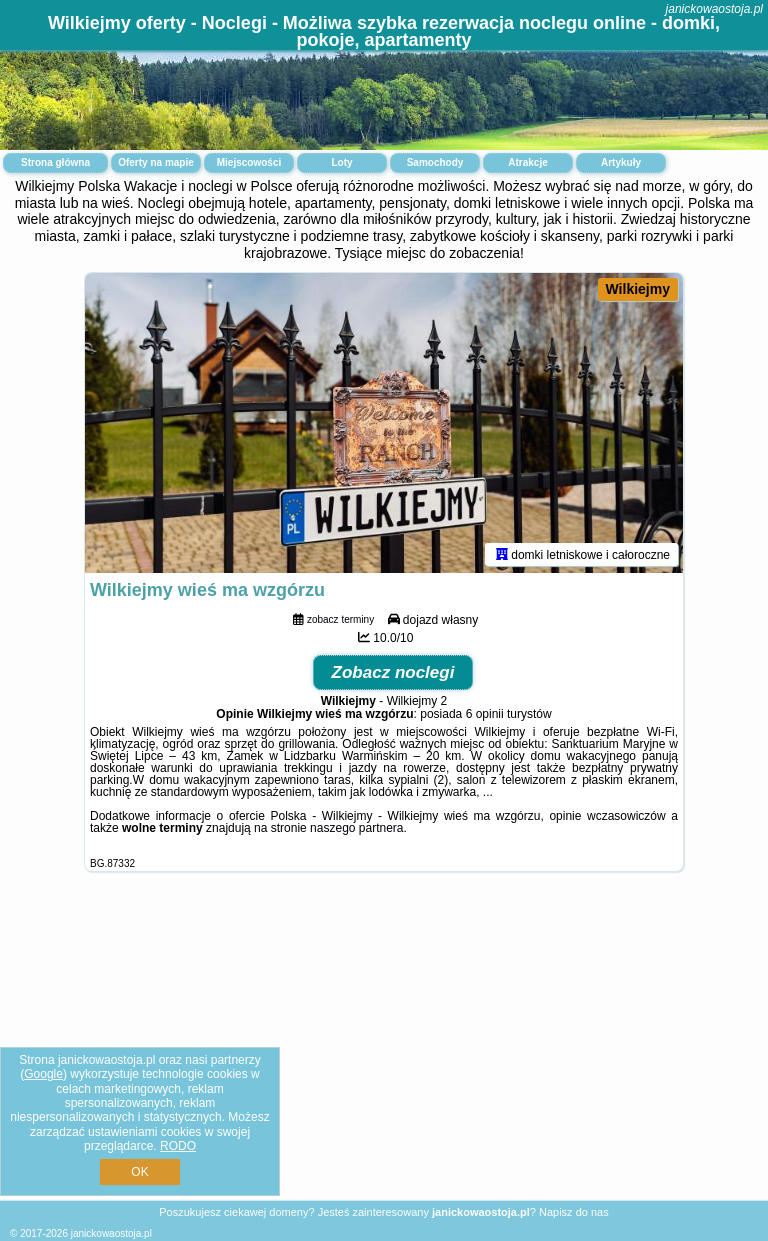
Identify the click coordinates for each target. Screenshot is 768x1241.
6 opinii (485, 714)
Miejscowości (249, 162)
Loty (341, 162)
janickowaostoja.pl (714, 9)
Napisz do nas (574, 1212)
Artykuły (621, 162)
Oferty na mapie (156, 162)
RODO (178, 1146)
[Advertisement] (384, 1051)
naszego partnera (356, 828)
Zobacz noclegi (393, 672)
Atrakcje (527, 162)
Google (43, 1074)
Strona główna (55, 162)
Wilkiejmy (638, 289)
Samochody (435, 162)
